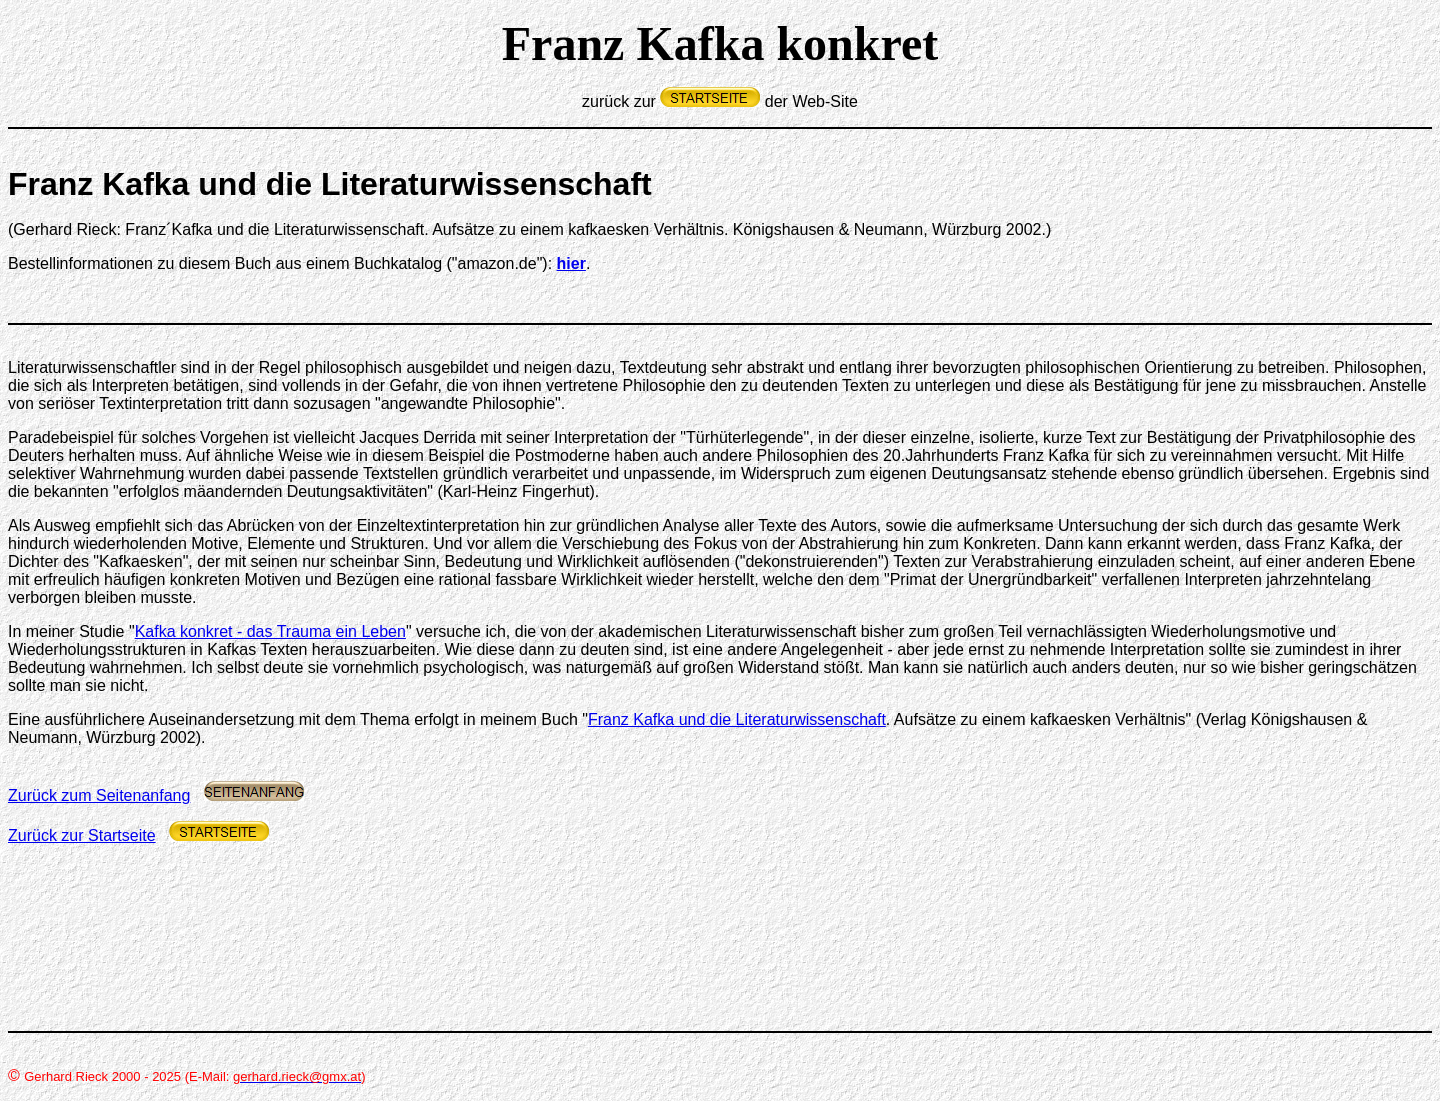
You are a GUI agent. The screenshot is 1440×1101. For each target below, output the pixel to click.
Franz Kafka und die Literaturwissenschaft (737, 719)
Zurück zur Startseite (82, 835)
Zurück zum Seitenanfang (99, 795)
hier (571, 263)
